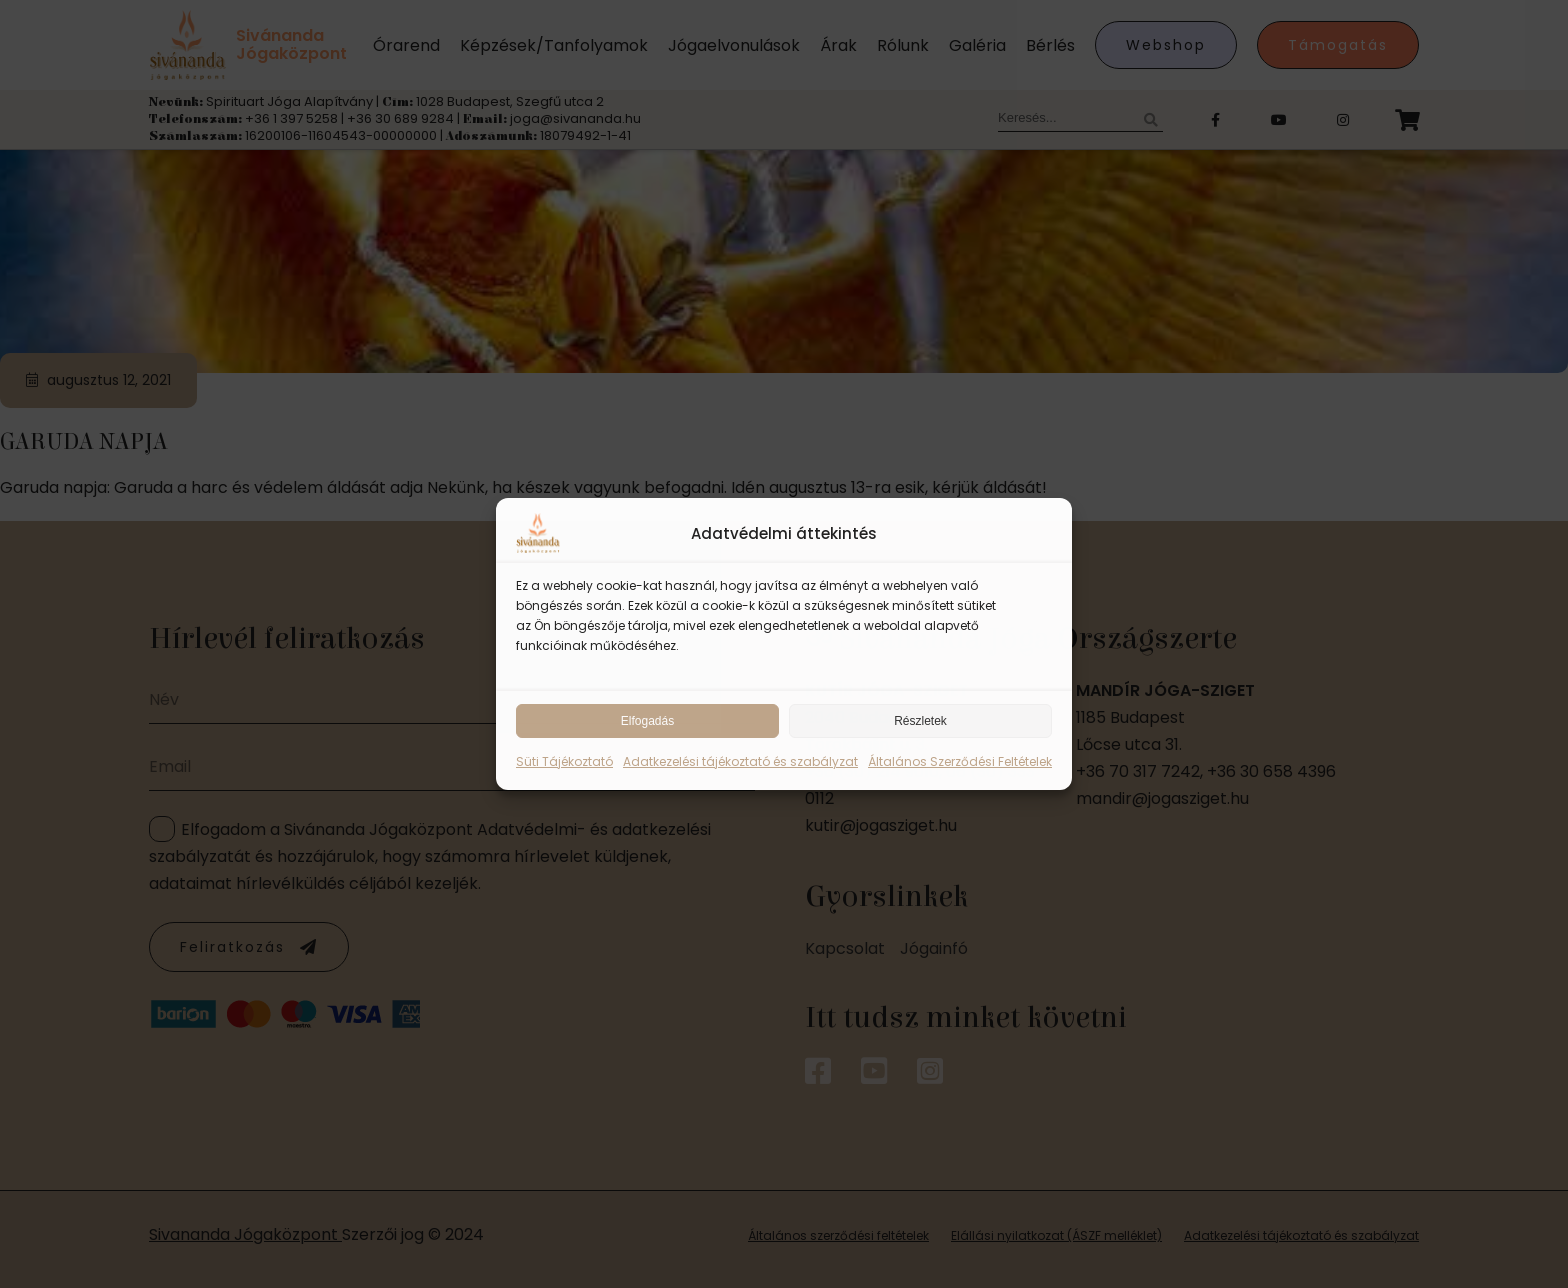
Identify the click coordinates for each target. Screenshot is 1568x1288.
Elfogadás (647, 721)
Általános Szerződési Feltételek (960, 761)
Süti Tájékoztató (564, 761)
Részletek (920, 721)
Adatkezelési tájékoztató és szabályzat (740, 761)
